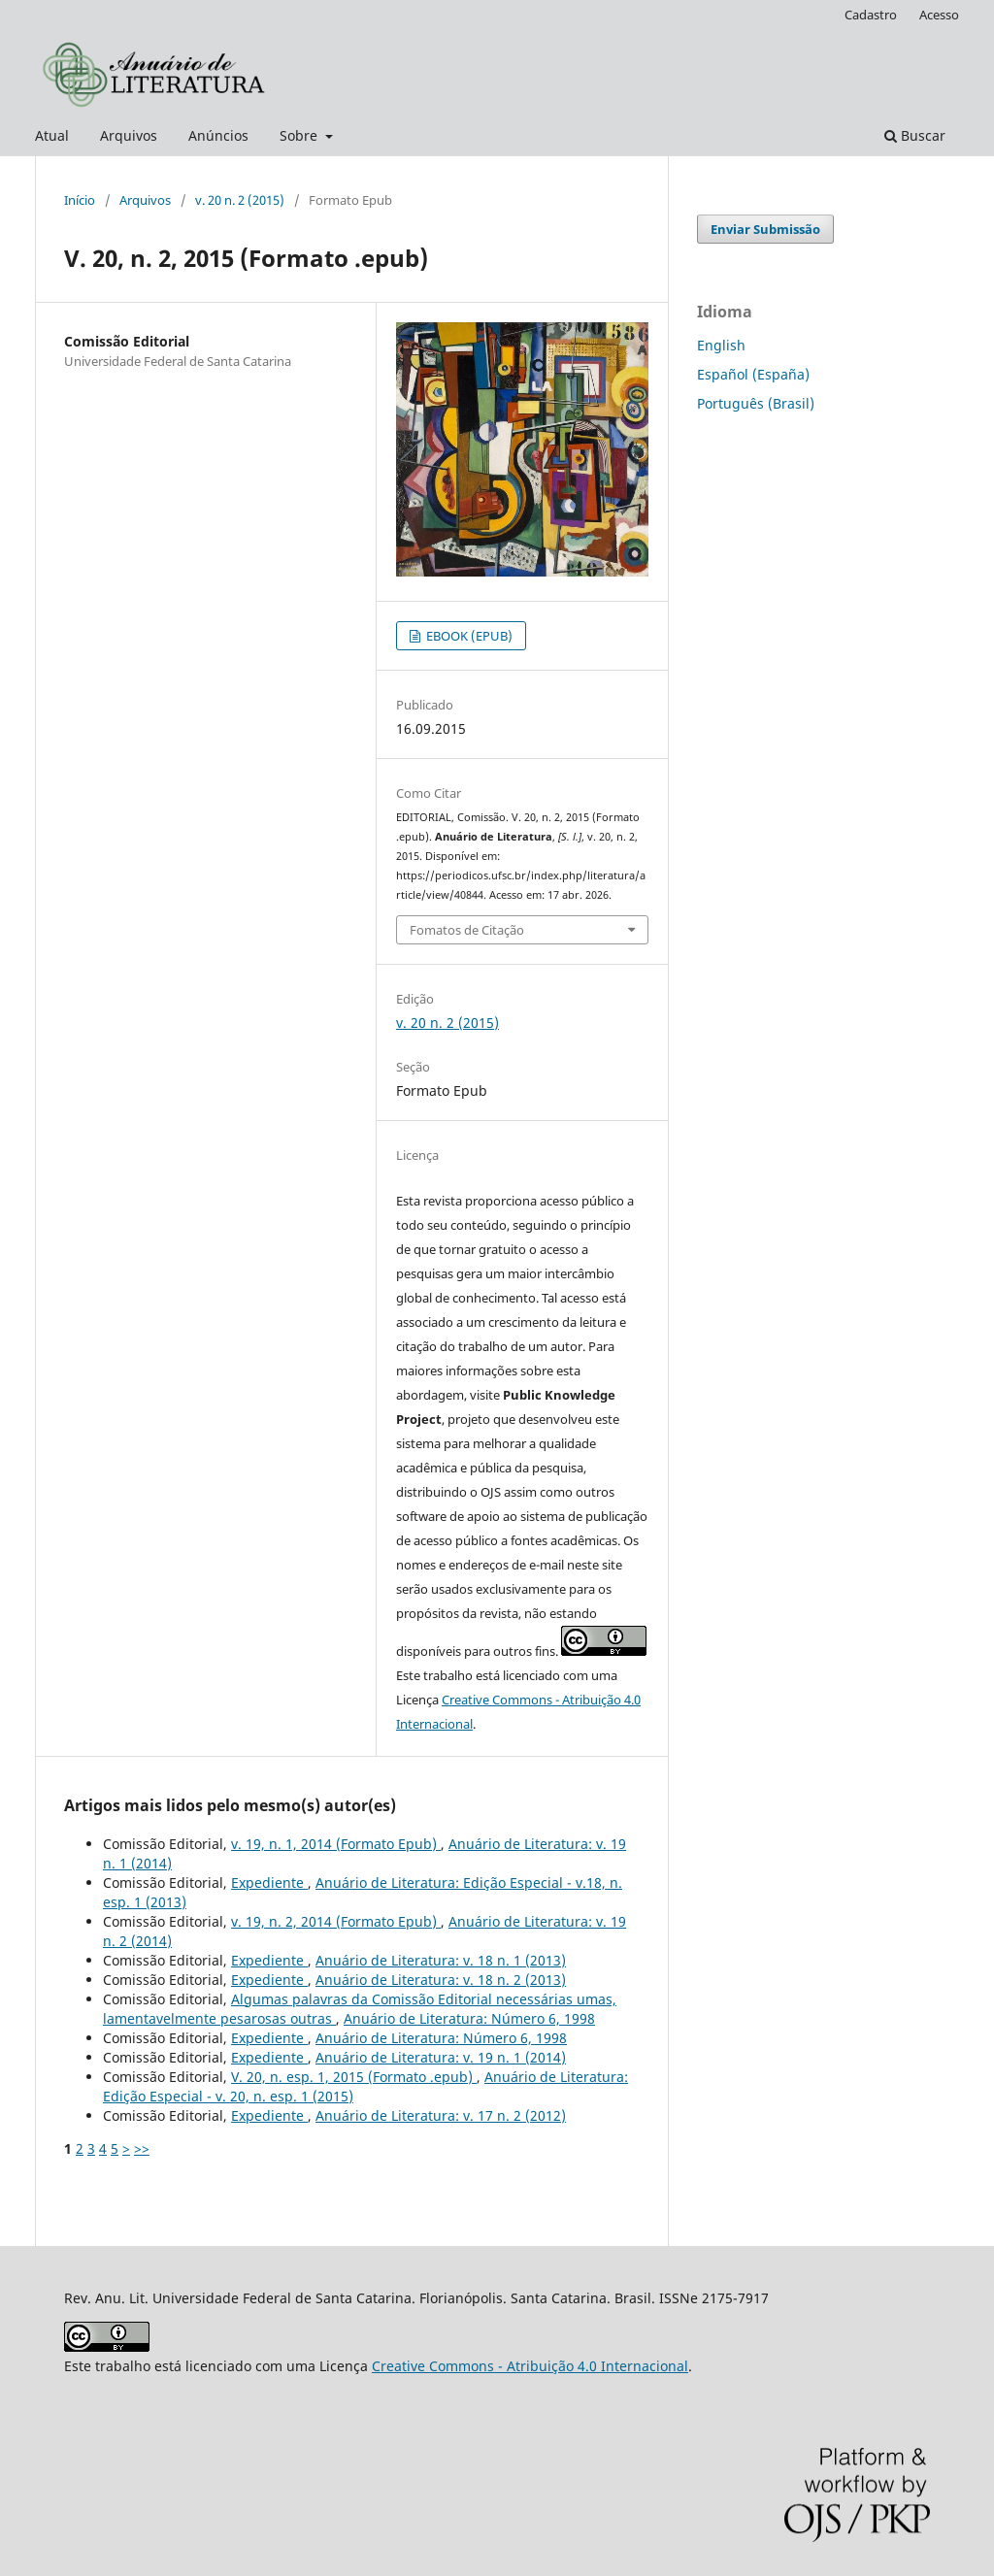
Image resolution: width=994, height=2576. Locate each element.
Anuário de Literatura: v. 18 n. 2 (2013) (440, 1979)
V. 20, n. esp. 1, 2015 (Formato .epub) (354, 2076)
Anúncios (218, 135)
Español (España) (753, 374)
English (721, 345)
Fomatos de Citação (467, 930)
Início (79, 200)
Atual (52, 135)
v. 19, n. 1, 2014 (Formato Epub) (336, 1843)
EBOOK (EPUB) (468, 635)
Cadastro (871, 14)
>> (141, 2148)
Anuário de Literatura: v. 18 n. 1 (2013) (440, 1960)
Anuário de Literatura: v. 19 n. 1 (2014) (440, 2057)
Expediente (269, 1882)
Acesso (939, 14)
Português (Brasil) (755, 403)
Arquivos (128, 135)
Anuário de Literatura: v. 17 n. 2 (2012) (440, 2115)
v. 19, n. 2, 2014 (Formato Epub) (336, 1921)
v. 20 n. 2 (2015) (239, 200)
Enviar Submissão (765, 229)
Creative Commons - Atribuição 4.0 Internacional (530, 2366)
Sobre (300, 135)
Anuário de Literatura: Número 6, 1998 (469, 2018)
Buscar (914, 135)
